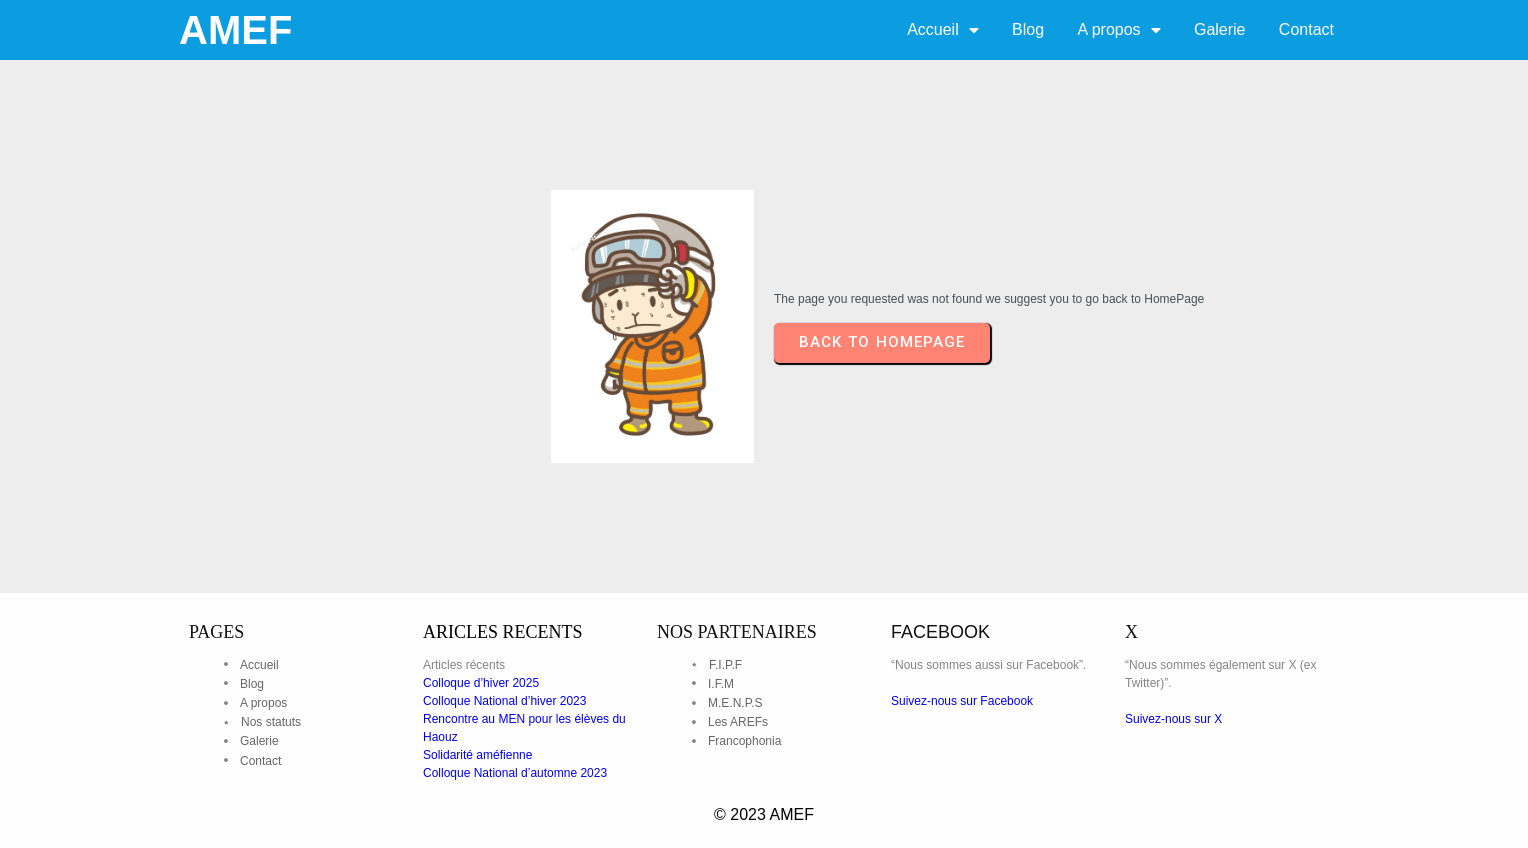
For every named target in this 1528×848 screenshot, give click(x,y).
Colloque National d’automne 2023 (515, 773)
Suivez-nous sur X (1173, 719)
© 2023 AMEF (764, 814)
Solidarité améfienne (477, 755)
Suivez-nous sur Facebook (962, 701)
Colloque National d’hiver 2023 (504, 701)
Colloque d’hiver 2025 (481, 683)
